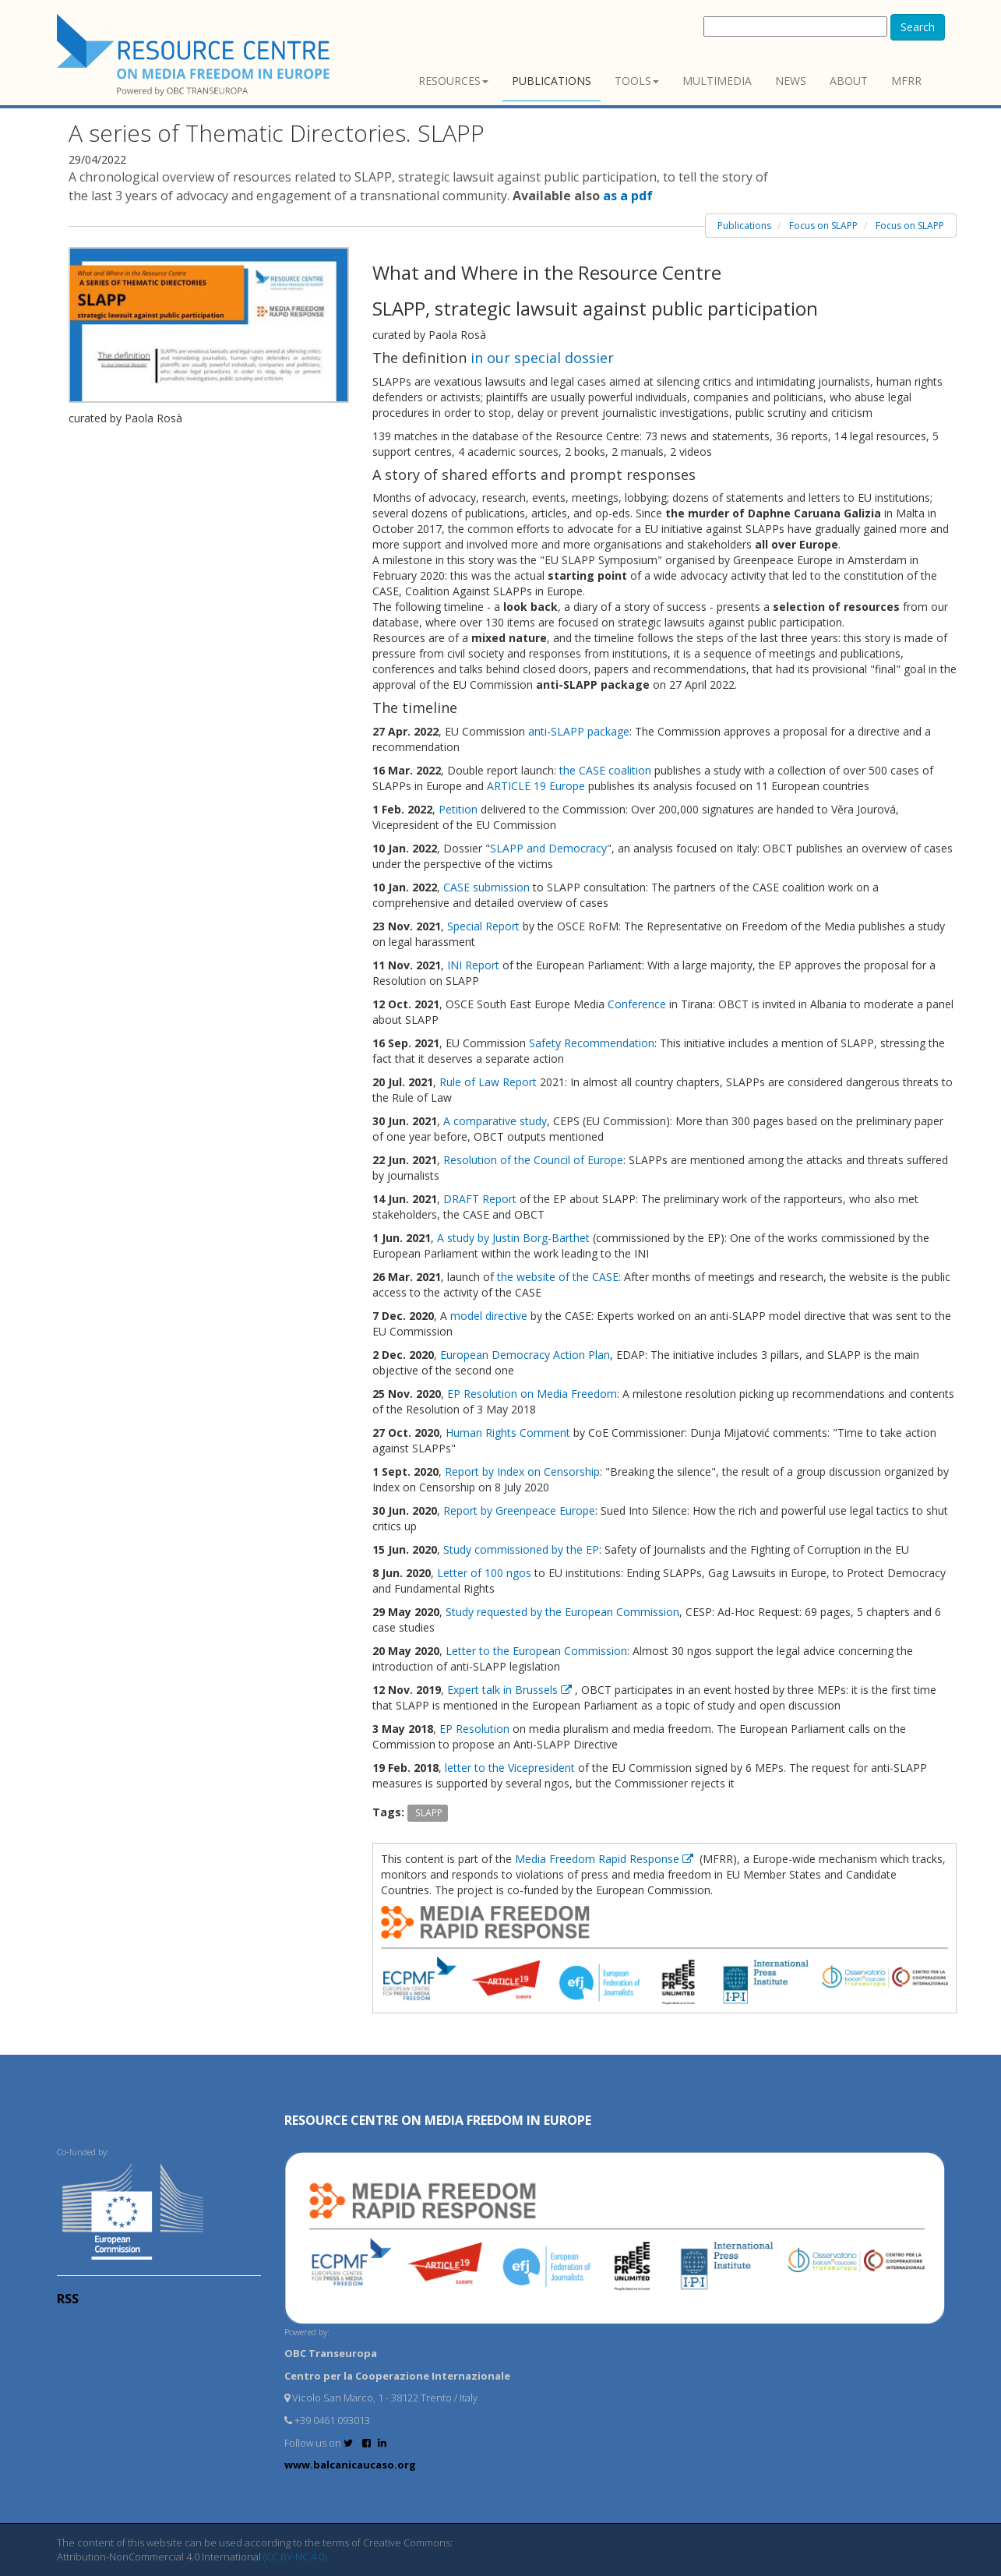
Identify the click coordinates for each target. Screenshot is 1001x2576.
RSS (68, 2298)
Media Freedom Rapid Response (605, 1858)
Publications (551, 80)
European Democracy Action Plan (525, 1354)
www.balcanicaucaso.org (350, 2465)
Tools (637, 80)
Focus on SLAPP (823, 225)
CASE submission (486, 887)
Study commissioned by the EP (521, 1549)
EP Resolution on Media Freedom (532, 1393)
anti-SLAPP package (577, 731)
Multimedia (717, 80)
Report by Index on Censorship (522, 1471)
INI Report (473, 965)
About (849, 80)
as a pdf (628, 195)
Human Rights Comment (508, 1432)
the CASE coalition (605, 770)
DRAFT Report (479, 1198)
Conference (637, 1004)
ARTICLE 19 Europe (536, 785)
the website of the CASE (558, 1276)
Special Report (483, 926)
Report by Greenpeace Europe (519, 1510)
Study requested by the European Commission (562, 1611)
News (790, 80)
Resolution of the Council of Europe (533, 1159)
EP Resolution (474, 1728)
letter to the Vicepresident (510, 1767)
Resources (453, 80)
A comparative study (495, 1120)
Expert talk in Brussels (511, 1689)
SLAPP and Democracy (548, 848)
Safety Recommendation (591, 1043)
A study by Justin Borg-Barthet (513, 1237)
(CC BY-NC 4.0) (294, 2557)
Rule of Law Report (489, 1082)
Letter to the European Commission (536, 1650)
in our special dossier (542, 357)
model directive (488, 1315)
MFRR (906, 80)
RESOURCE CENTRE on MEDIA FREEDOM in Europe (437, 2120)
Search (918, 26)
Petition (458, 809)
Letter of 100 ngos (484, 1572)
